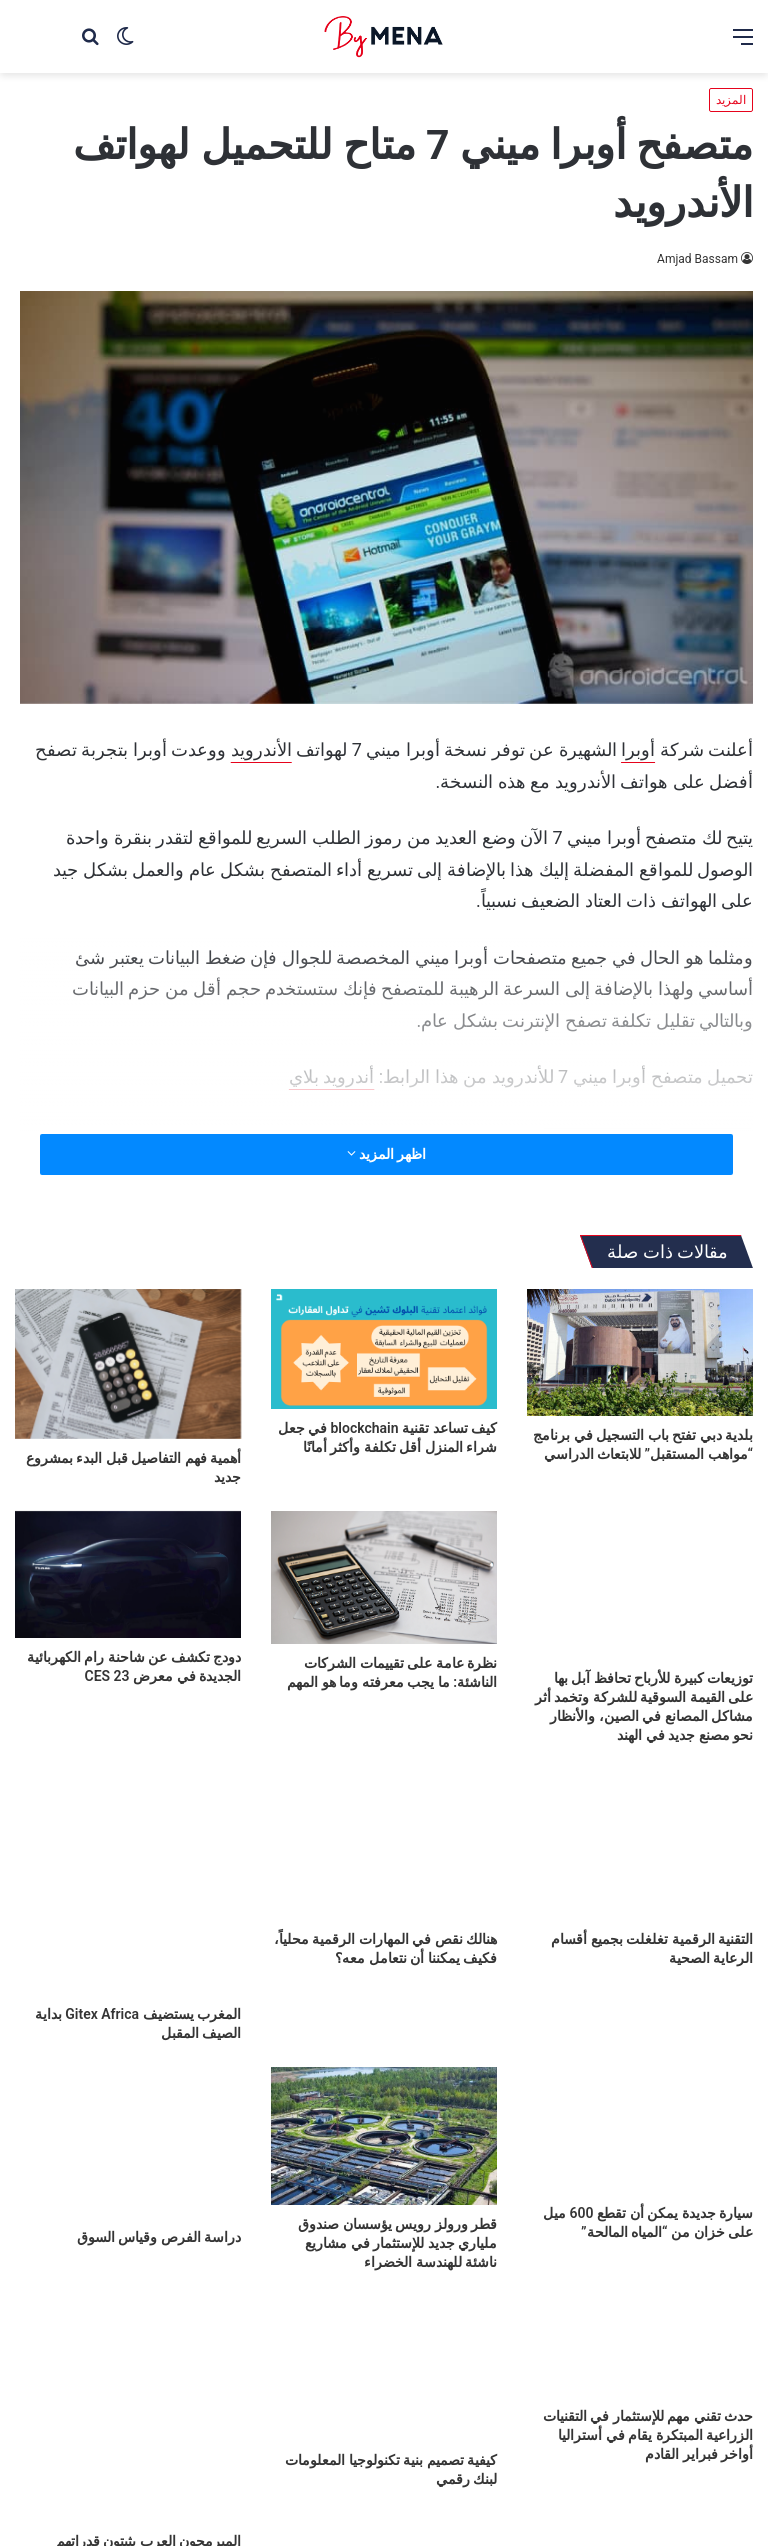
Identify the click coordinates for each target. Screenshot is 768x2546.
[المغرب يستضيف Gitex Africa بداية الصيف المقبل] (128, 1882)
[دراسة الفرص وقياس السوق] (128, 2142)
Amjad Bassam (697, 259)
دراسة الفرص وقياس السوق (159, 2237)
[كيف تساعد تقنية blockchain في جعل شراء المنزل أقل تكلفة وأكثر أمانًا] (384, 1349)
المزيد (731, 100)
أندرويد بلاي (331, 1076)
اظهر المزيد (387, 1154)
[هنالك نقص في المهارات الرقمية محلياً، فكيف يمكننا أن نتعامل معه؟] (384, 1844)
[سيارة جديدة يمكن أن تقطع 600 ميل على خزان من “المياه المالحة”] (640, 2130)
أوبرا (638, 749)
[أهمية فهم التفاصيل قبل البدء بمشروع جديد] (128, 1364)
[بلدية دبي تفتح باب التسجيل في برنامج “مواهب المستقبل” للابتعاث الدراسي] (640, 1352)
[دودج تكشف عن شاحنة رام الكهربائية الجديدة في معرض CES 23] (128, 1574)
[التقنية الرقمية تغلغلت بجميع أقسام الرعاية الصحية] (640, 1844)
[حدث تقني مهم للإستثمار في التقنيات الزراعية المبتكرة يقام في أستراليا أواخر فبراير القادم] (640, 2346)
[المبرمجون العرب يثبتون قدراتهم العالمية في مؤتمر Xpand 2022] (128, 2409)
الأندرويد (261, 749)
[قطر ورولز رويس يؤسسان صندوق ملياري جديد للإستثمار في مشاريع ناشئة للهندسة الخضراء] (384, 2136)
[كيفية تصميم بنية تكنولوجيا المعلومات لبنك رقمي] (384, 2368)
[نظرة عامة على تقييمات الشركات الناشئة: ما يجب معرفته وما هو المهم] (384, 1577)
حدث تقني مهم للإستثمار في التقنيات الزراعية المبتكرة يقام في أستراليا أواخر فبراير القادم (648, 2435)
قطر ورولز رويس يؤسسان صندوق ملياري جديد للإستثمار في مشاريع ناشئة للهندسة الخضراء (397, 2243)
